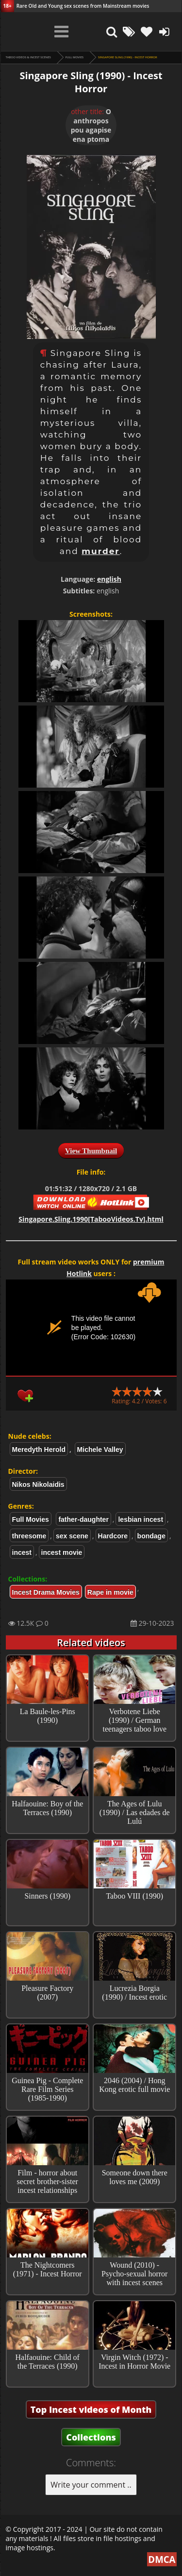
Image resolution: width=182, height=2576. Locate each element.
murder (101, 551)
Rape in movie (110, 1592)
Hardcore (113, 1536)
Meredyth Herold (39, 1449)
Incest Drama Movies (46, 1592)
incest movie (62, 1552)
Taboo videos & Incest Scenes (28, 57)
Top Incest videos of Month (91, 2409)
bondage (151, 1536)
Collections (91, 2437)
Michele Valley (100, 1449)
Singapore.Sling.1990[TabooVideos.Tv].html (91, 1219)
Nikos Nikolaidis (38, 1484)
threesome (29, 1536)
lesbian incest (140, 1519)
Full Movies (74, 57)
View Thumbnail (91, 1151)
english (109, 579)
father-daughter (83, 1519)
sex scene (72, 1536)
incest (22, 1552)
